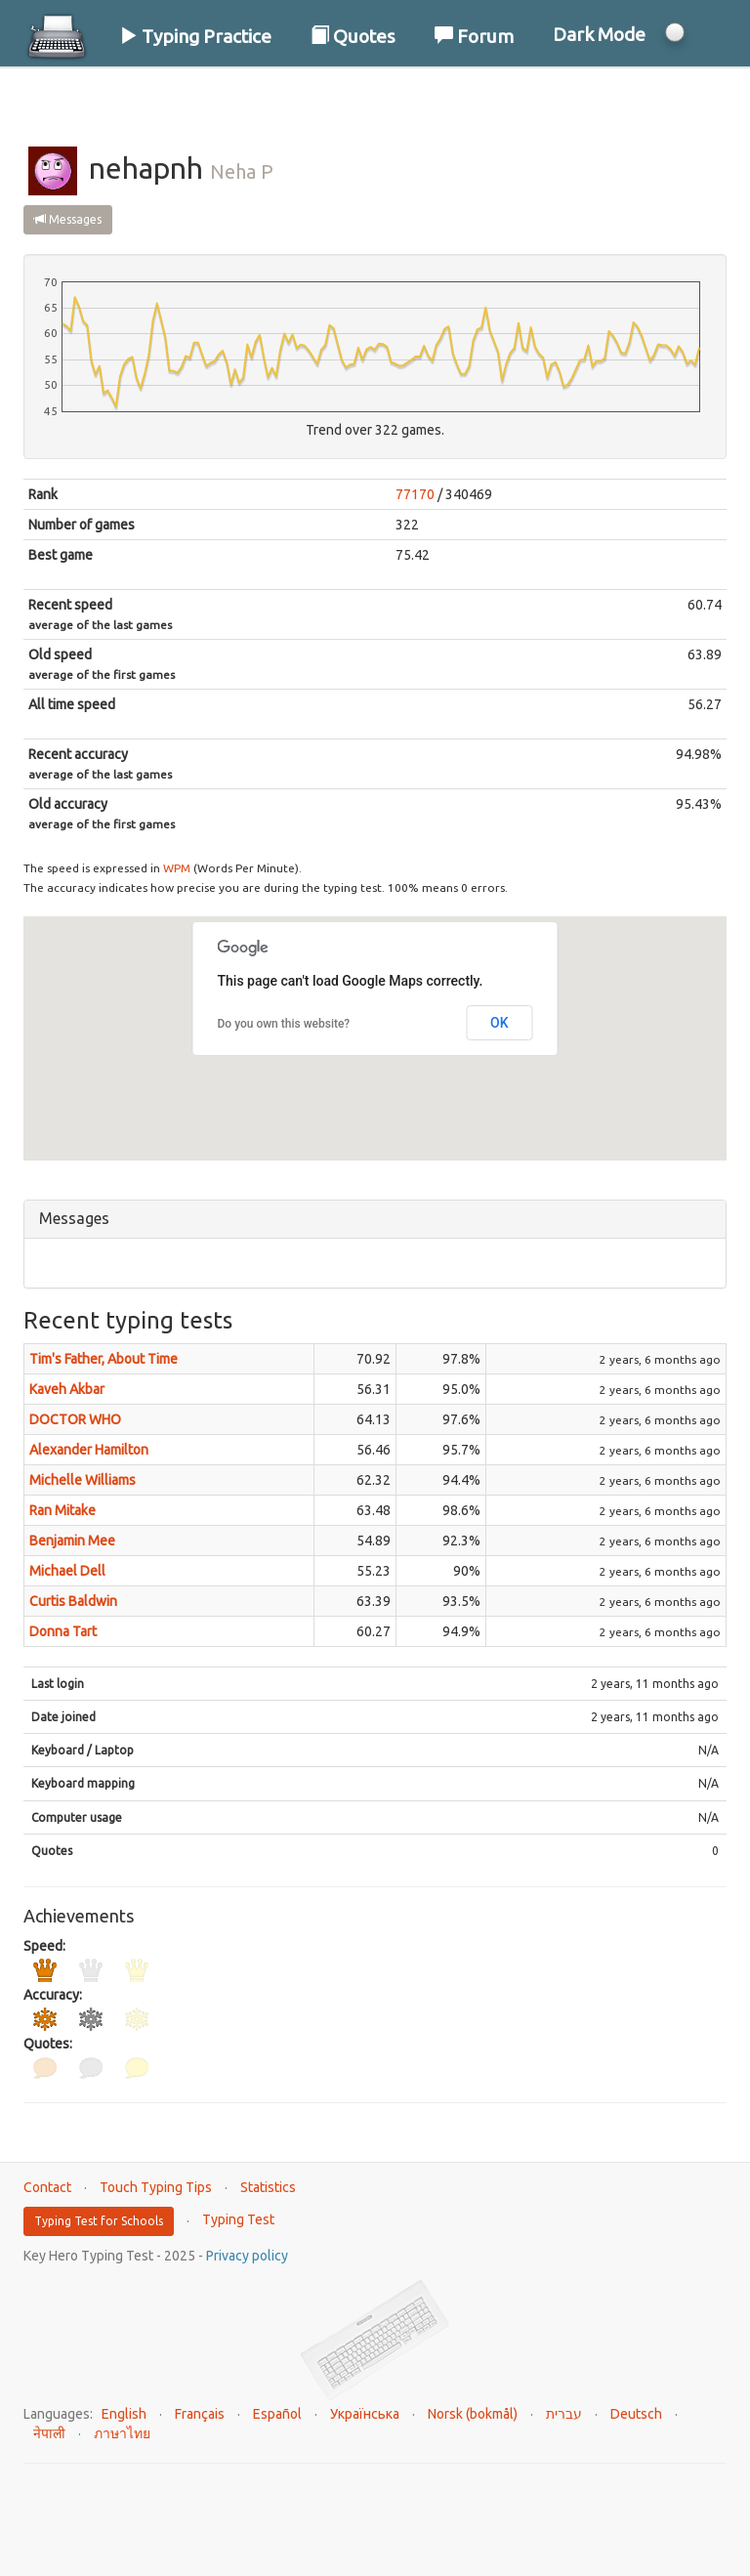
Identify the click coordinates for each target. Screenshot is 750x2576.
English (124, 2414)
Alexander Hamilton (88, 1449)
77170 (415, 494)
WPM (176, 868)
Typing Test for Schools (98, 2221)
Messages (68, 219)
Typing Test (238, 2219)
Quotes (353, 36)
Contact (47, 2187)
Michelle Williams (82, 1480)
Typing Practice (195, 36)
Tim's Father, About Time (103, 1359)
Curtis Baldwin (73, 1601)
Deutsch (636, 2414)
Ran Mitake (62, 1510)
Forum (474, 36)
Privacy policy (247, 2255)
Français (200, 2414)
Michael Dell (67, 1571)
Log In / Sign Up (645, 96)
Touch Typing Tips (156, 2187)
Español (277, 2414)
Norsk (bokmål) (473, 2414)
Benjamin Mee (72, 1540)
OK (499, 1023)
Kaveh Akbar (66, 1389)
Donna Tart (63, 1631)
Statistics (268, 2187)
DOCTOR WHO (75, 1419)
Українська (364, 2414)
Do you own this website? (284, 1024)
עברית (564, 2414)
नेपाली (49, 2433)
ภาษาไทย (122, 2433)
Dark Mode (599, 34)
